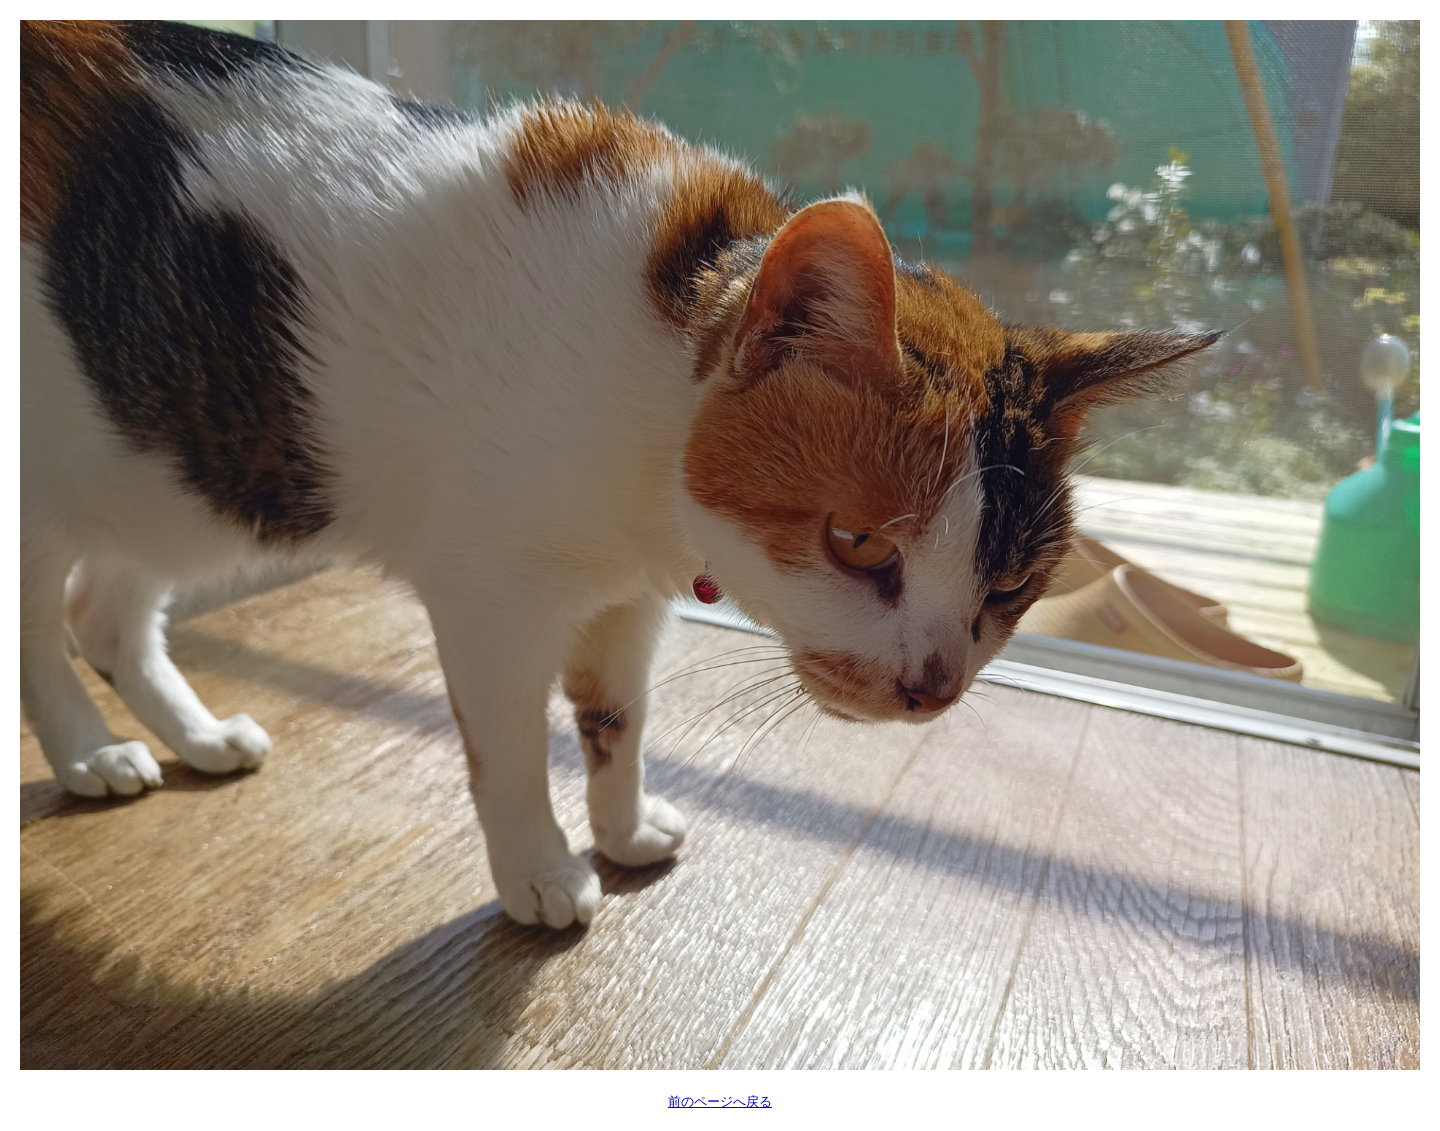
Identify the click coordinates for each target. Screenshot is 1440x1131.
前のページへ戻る (720, 1101)
